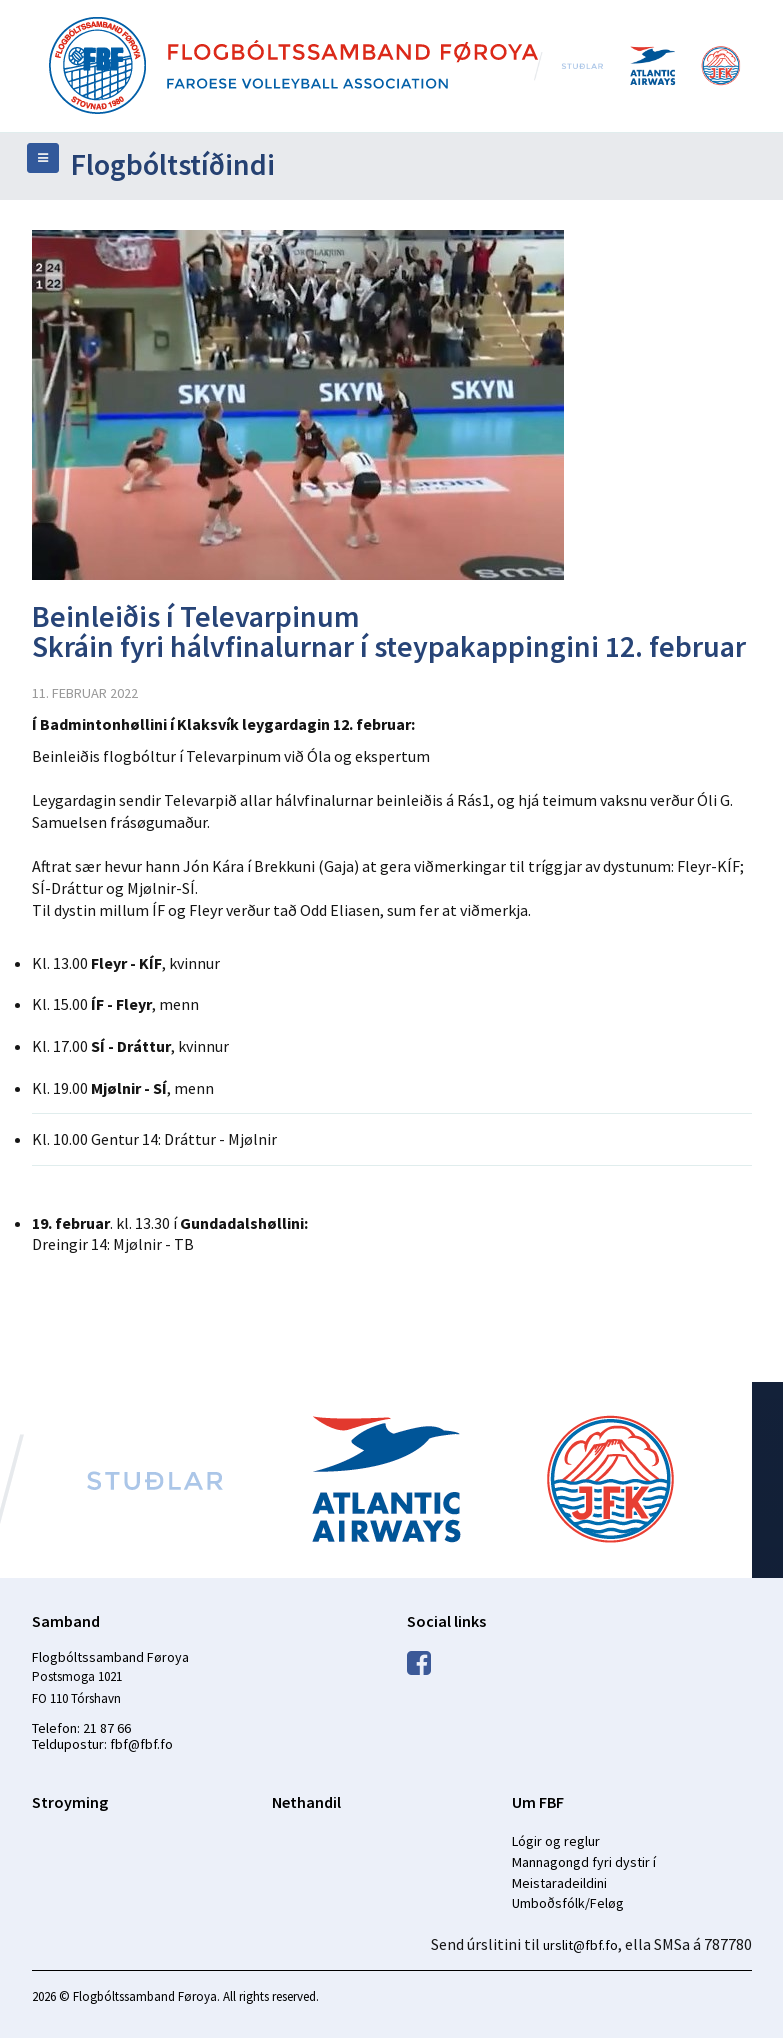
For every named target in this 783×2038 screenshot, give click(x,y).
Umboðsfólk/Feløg (568, 1903)
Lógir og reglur (556, 1841)
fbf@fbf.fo (141, 1744)
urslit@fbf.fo (580, 1945)
